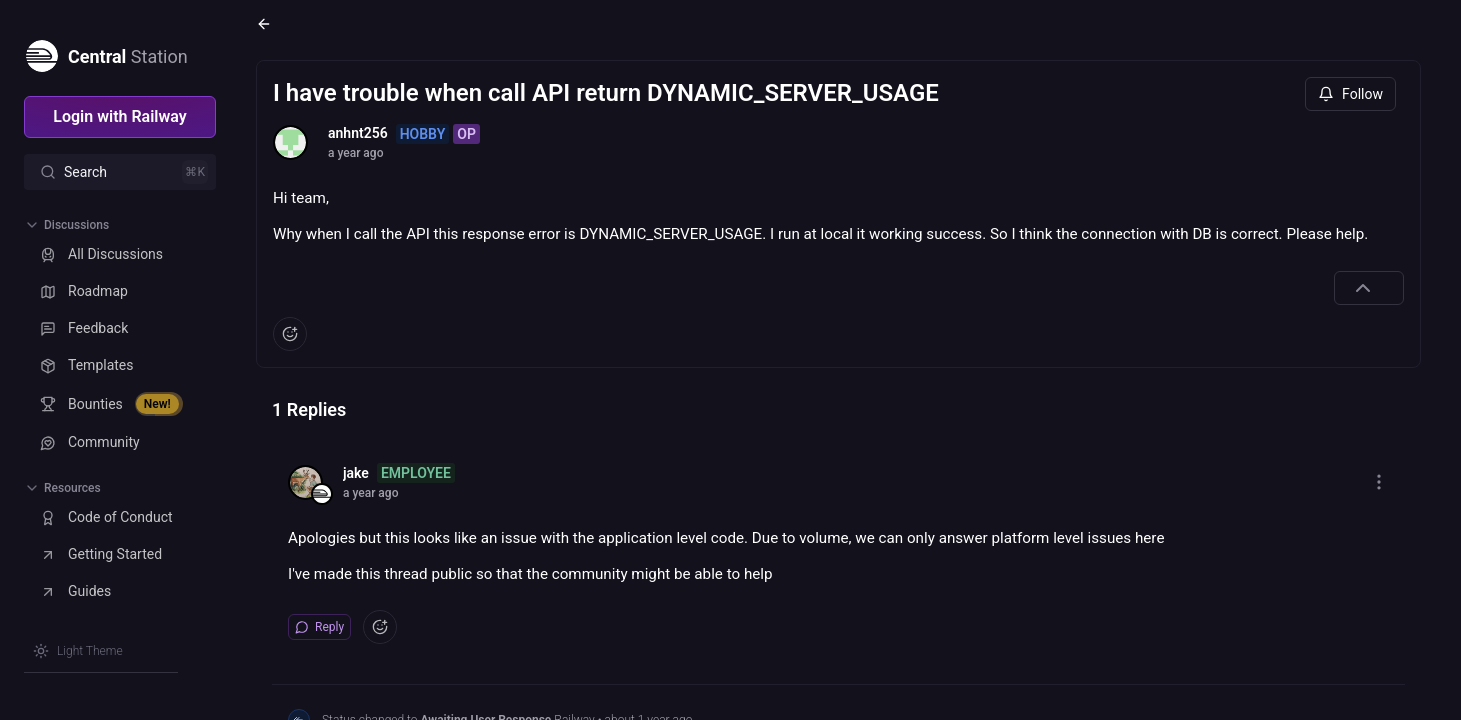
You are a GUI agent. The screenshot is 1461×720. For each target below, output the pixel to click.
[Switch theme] (78, 651)
